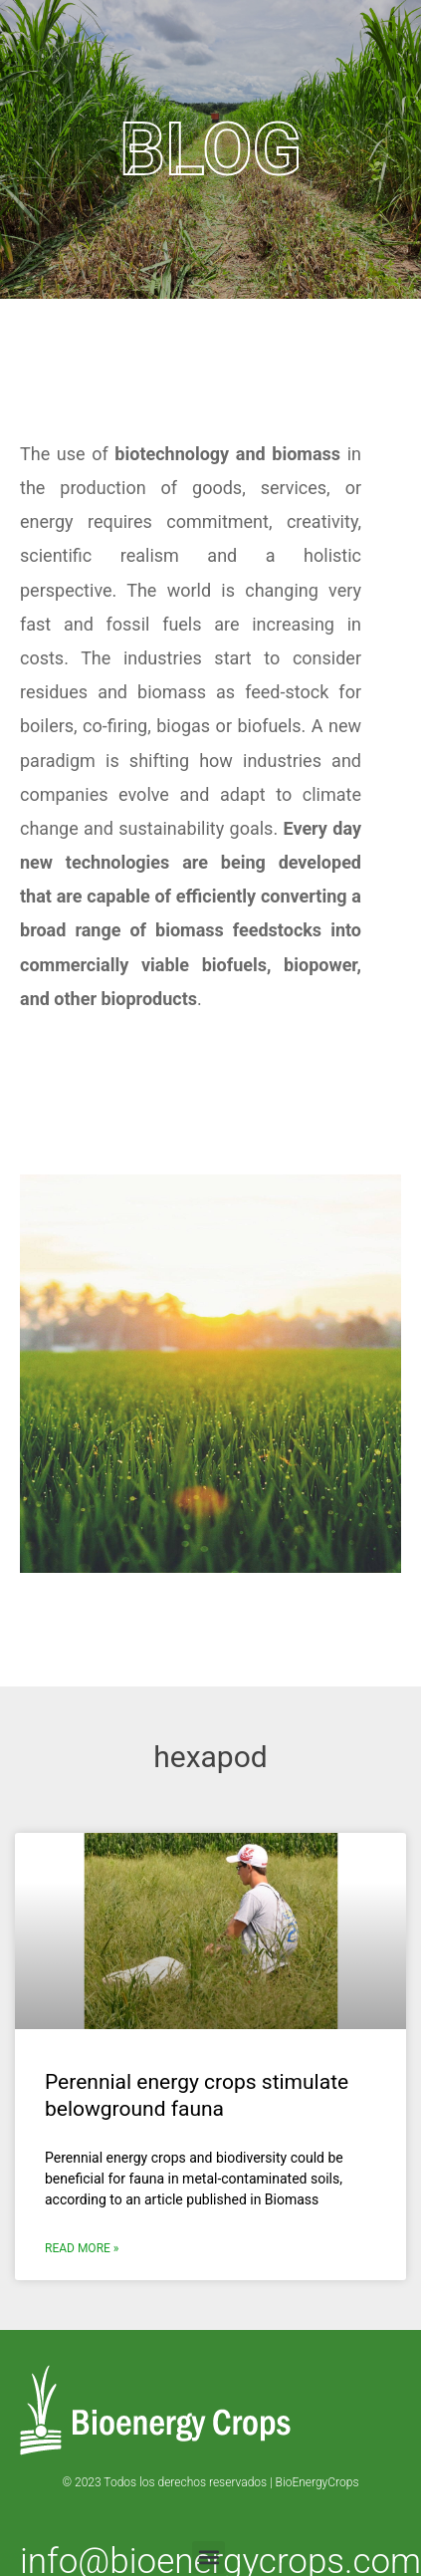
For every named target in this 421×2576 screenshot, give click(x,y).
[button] (208, 2557)
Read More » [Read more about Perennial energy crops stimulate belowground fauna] (81, 2248)
